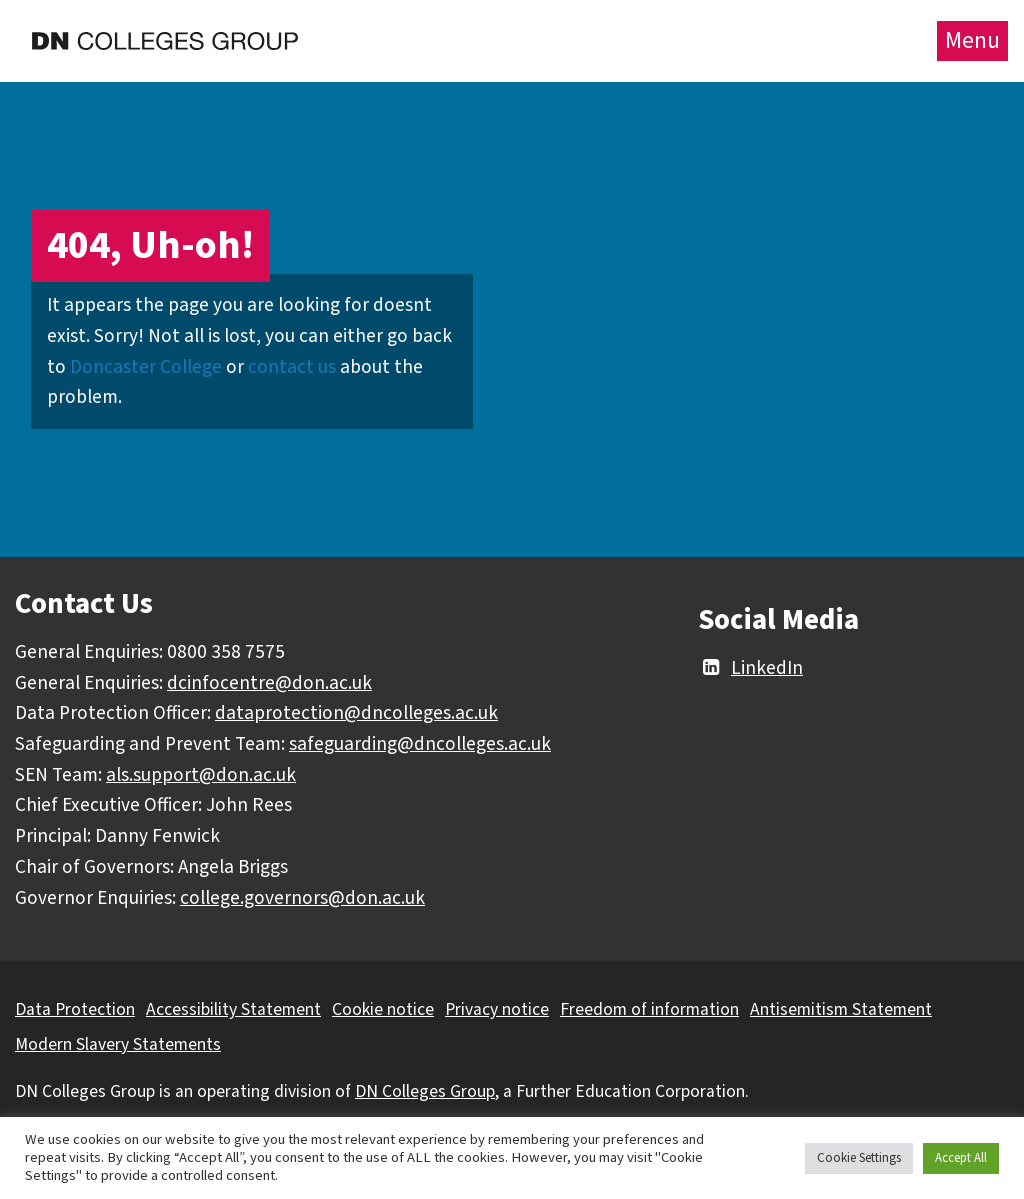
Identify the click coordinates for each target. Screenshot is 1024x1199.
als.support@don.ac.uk (201, 775)
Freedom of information (649, 1009)
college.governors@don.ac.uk (302, 898)
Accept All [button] (961, 1158)
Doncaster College (146, 367)
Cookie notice (383, 1009)
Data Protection (75, 1009)
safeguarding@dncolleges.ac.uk (420, 744)
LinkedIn (750, 668)
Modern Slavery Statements (118, 1044)
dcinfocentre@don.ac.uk (269, 683)
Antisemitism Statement (841, 1009)
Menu (972, 40)
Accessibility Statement (233, 1009)
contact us (292, 367)
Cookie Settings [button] (859, 1158)
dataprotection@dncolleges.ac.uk (356, 713)
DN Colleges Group (425, 1091)
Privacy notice (497, 1009)
